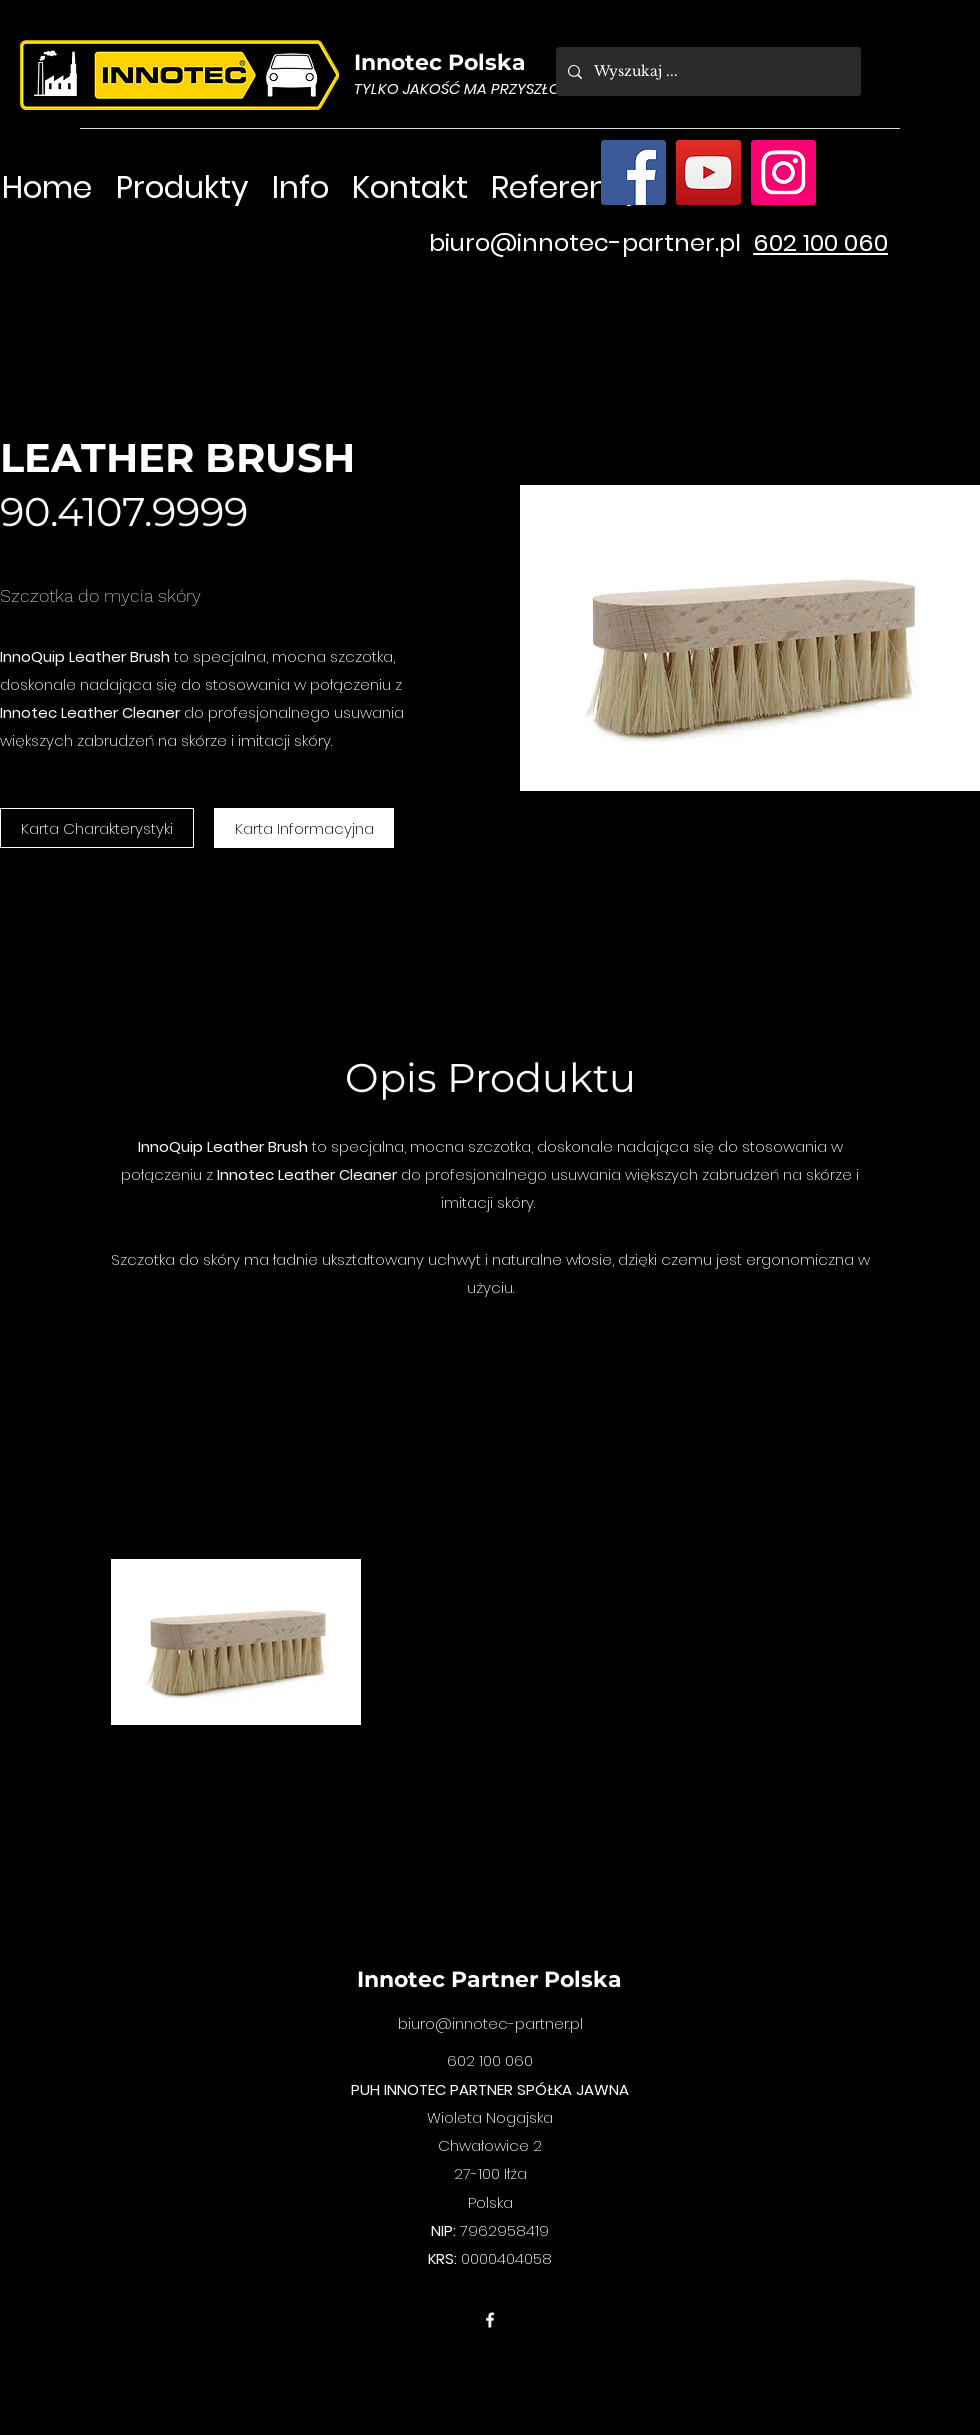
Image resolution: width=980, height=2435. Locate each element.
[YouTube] (708, 172)
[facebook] (490, 2320)
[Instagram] (783, 172)
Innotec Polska (440, 62)
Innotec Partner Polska (489, 1979)
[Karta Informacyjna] (304, 828)
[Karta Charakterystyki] (97, 828)
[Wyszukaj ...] (706, 71)
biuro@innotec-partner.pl (585, 242)
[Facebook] (633, 172)
